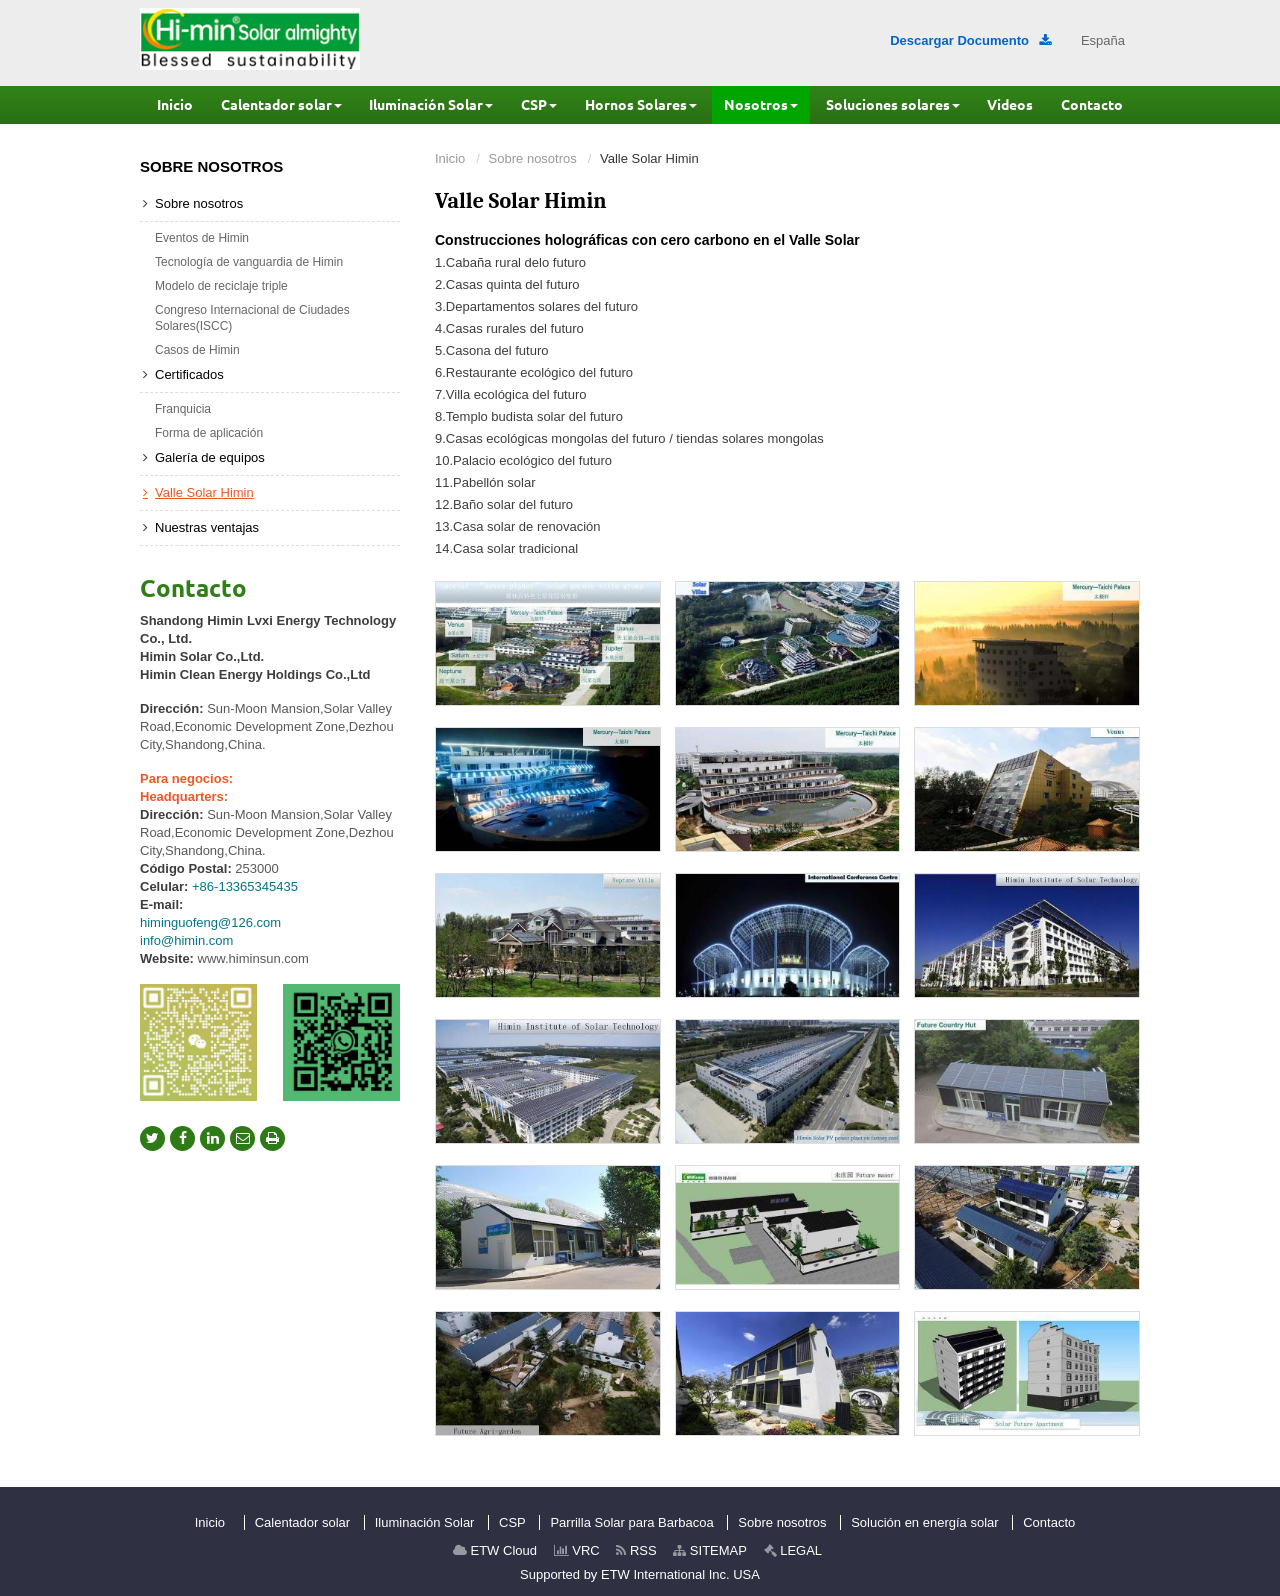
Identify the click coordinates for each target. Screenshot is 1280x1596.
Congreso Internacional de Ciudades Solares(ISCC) (252, 318)
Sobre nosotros (533, 158)
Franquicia (183, 409)
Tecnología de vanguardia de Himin (249, 262)
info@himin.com (186, 940)
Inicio (450, 158)
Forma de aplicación (209, 433)
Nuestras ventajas (207, 527)
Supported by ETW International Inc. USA (640, 1574)
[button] (281, 105)
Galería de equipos (210, 457)
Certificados (189, 374)
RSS (636, 1550)
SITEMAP (710, 1550)
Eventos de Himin (202, 238)
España (1103, 40)
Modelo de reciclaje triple (221, 286)
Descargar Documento (970, 40)
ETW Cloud (495, 1550)
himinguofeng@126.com (210, 922)
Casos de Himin (197, 350)
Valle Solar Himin (204, 492)
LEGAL (793, 1550)
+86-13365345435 (245, 886)
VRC (577, 1550)
